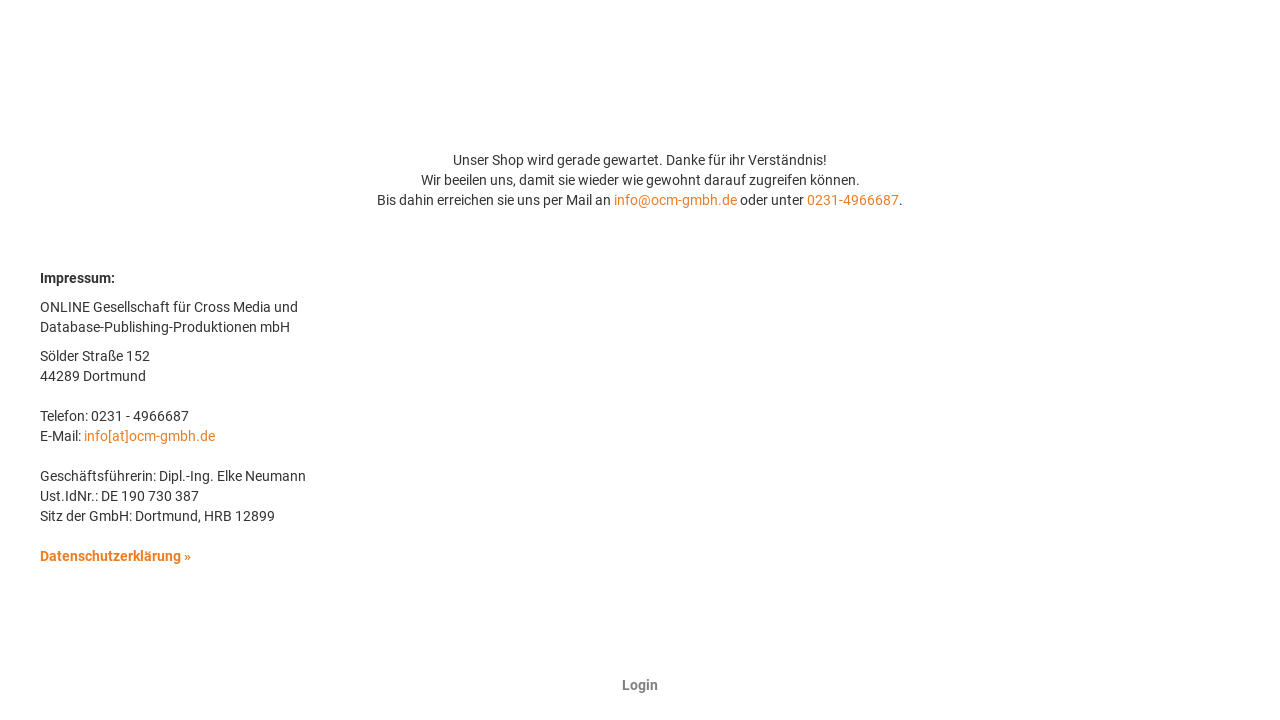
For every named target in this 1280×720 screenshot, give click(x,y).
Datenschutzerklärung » (115, 556)
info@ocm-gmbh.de (675, 200)
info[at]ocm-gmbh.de (149, 436)
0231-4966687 (853, 200)
